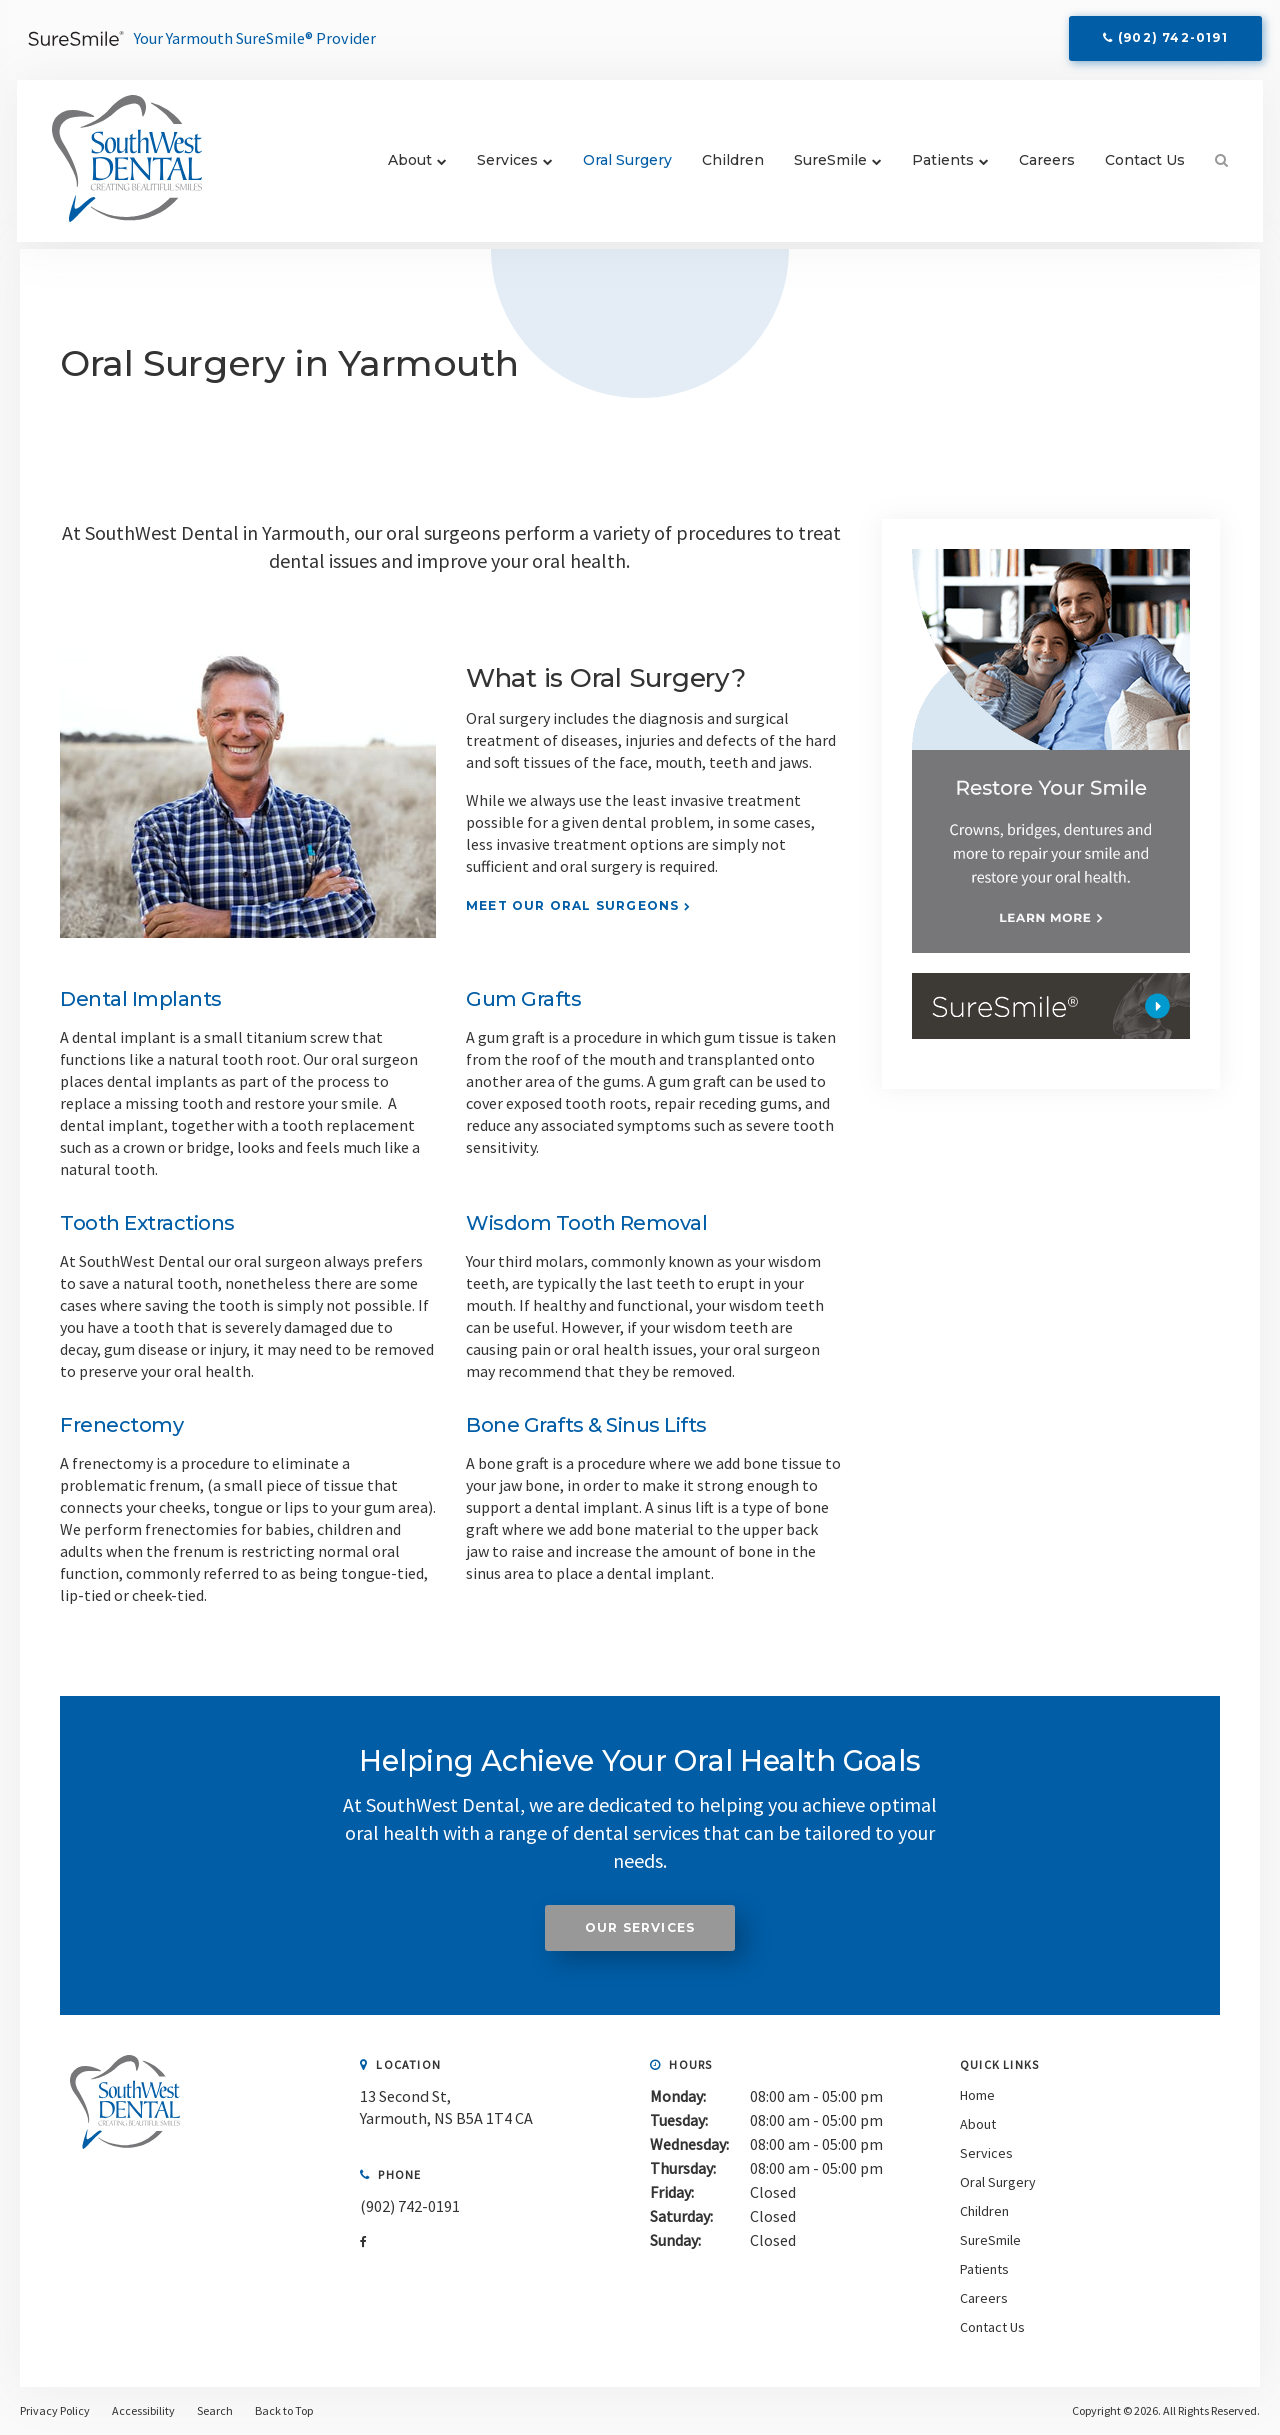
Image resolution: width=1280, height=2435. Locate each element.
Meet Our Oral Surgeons (572, 905)
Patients (935, 167)
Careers (1039, 167)
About (402, 167)
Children (725, 167)
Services (499, 167)
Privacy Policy (55, 2410)
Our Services (640, 1927)
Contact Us (1137, 167)
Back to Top (284, 2410)
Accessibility (143, 2410)
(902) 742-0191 (1171, 41)
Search (1206, 167)
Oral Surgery (619, 167)
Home (977, 2095)
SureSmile (822, 167)
